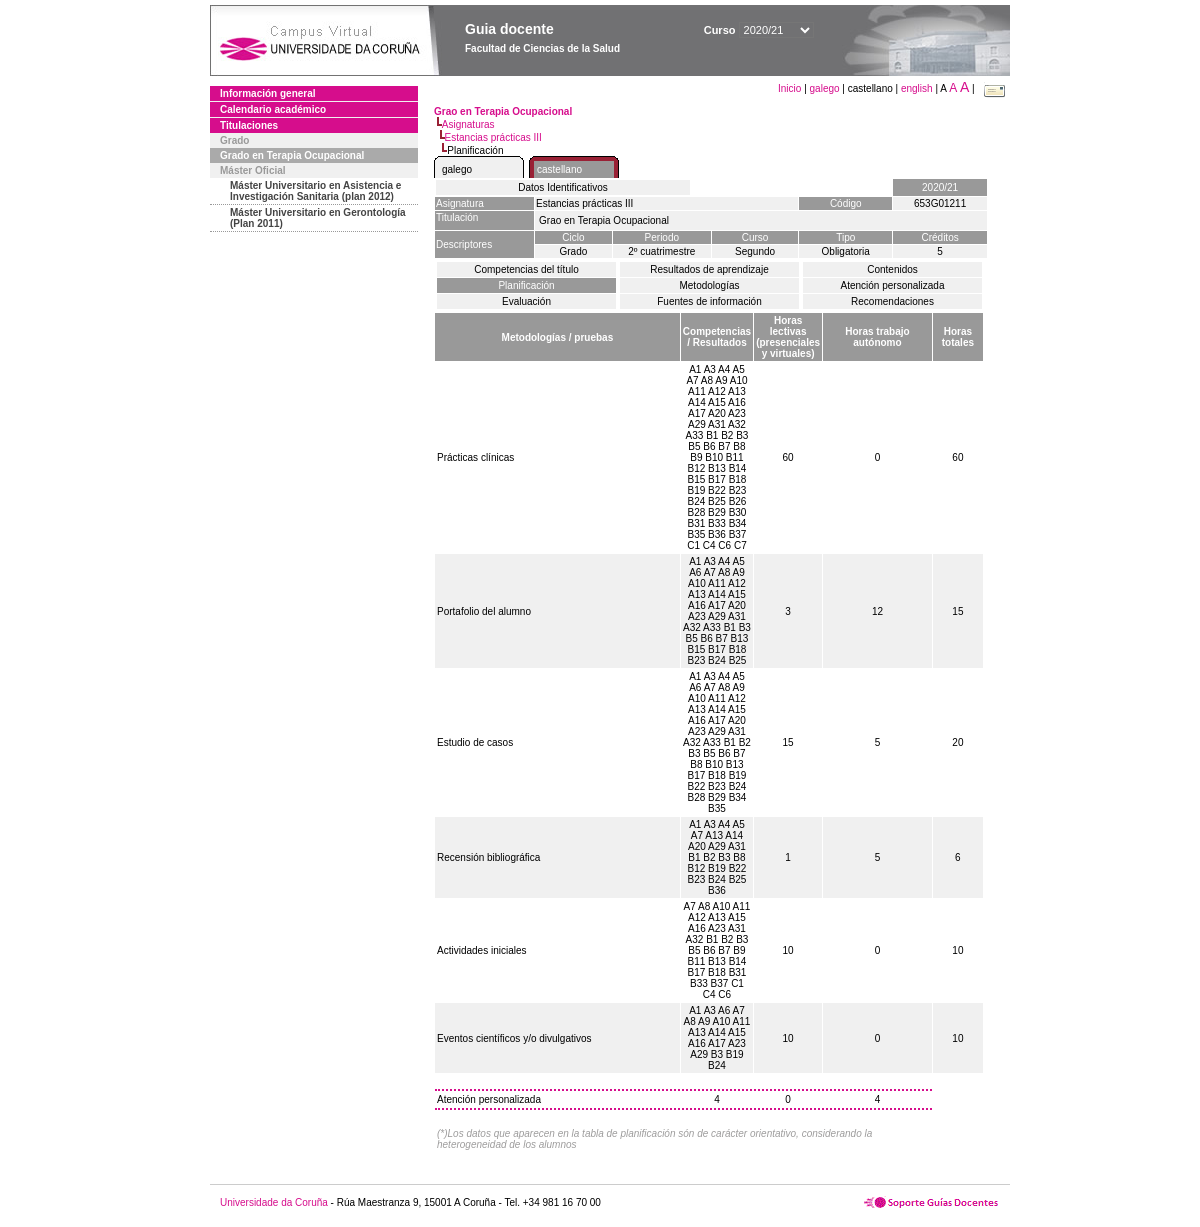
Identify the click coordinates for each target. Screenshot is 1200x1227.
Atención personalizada (893, 285)
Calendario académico (273, 109)
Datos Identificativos (563, 187)
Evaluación (526, 301)
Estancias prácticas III (493, 137)
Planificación (526, 285)
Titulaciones (249, 125)
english (917, 88)
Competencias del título (526, 269)
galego (825, 88)
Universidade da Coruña (274, 1202)
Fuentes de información (709, 301)
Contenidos (892, 269)
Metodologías (709, 285)
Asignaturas (468, 124)
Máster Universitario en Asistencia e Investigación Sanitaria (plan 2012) (315, 191)
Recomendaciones (892, 301)
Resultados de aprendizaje (709, 269)
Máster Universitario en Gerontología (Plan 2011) (318, 218)
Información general (268, 93)
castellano (559, 169)
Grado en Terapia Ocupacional (292, 155)
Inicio (791, 88)
